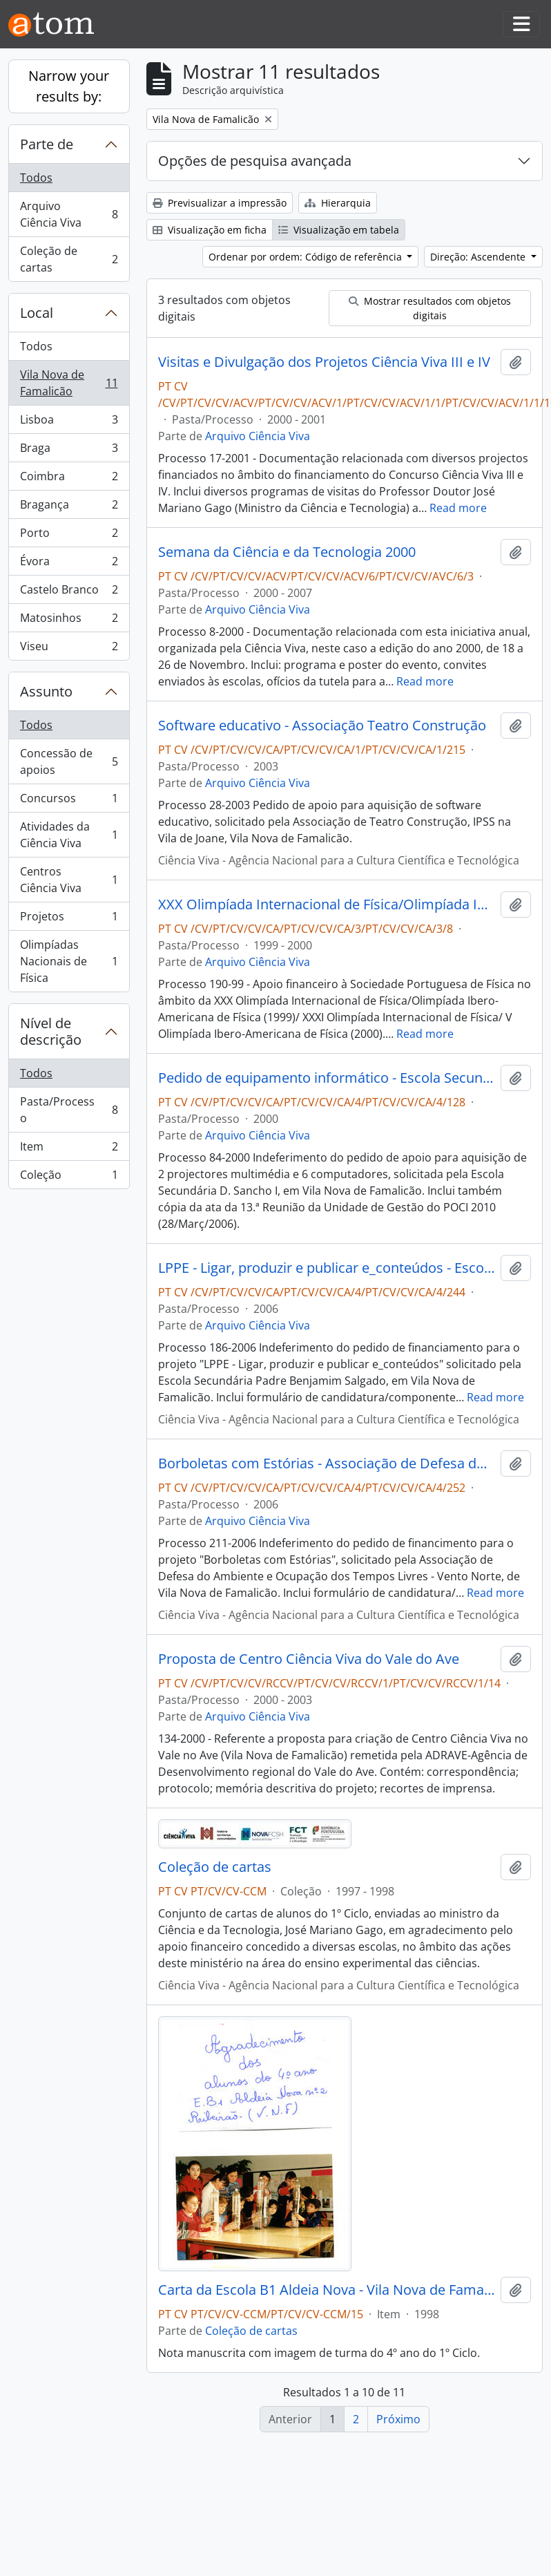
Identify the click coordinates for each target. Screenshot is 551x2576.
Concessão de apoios (68, 761)
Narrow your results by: (68, 86)
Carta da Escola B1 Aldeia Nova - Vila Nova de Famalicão (327, 2290)
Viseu (68, 649)
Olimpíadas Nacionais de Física (68, 961)
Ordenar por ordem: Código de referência (307, 256)
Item (68, 1149)
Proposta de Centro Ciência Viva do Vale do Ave (308, 1659)
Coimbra (68, 479)
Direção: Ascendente (479, 256)
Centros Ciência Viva (68, 880)
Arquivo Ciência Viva (68, 214)
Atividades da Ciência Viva (68, 835)
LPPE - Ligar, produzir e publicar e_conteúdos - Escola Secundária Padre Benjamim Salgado (327, 1268)
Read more (458, 507)
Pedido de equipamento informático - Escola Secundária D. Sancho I (327, 1078)
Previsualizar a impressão (220, 202)
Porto (68, 535)
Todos (36, 177)
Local (36, 312)
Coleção (68, 1177)
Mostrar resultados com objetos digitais (430, 308)
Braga (68, 450)
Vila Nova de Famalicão (68, 383)
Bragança (68, 507)
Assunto (46, 691)
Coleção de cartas (68, 259)
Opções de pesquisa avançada (254, 160)
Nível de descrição (50, 1031)
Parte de (46, 144)
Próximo (398, 2419)
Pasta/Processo (68, 1110)
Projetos (68, 919)
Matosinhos (68, 620)
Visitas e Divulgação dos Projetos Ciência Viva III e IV (324, 362)
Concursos (68, 801)
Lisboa (68, 422)
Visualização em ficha (210, 229)
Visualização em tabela (338, 229)
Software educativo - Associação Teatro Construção (322, 725)
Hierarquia (337, 202)
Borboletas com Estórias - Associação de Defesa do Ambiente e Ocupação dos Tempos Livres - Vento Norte (327, 1463)
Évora (68, 564)
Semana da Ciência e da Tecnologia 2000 (287, 552)
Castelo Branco (68, 592)
